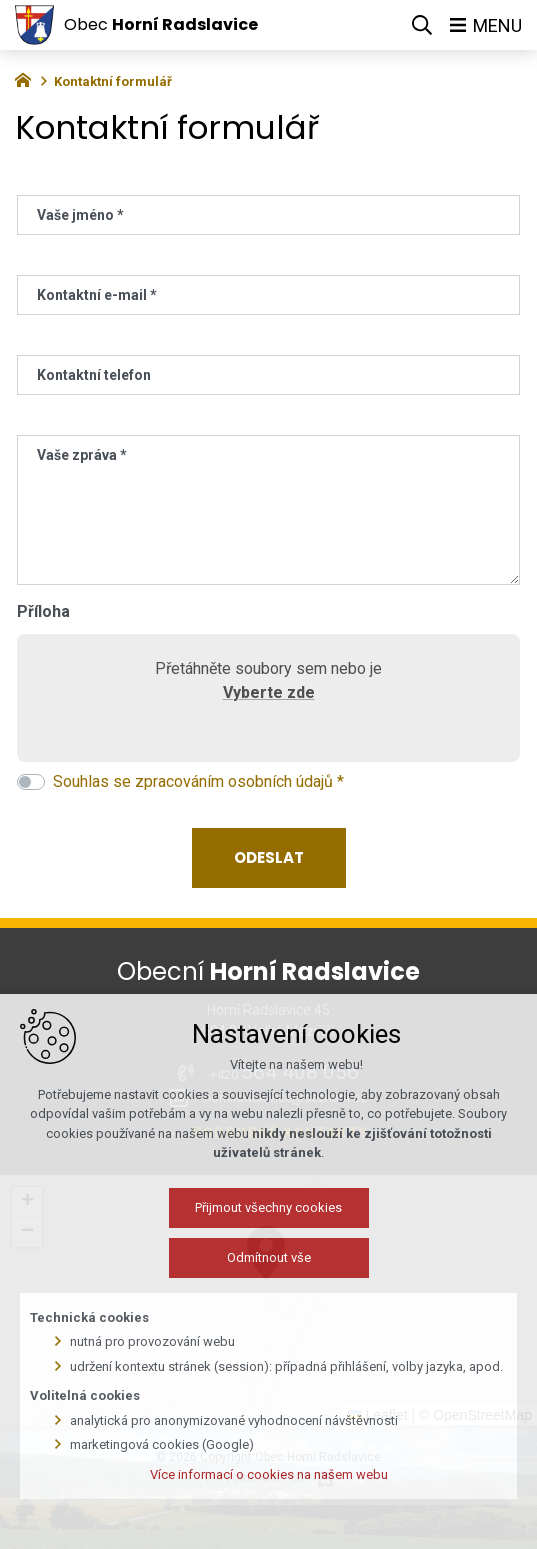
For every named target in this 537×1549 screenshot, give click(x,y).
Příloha (43, 611)
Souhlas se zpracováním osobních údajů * (198, 781)
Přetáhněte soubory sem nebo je (268, 685)
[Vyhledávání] (422, 25)
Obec (161, 24)
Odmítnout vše (226, 1379)
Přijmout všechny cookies (225, 1329)
